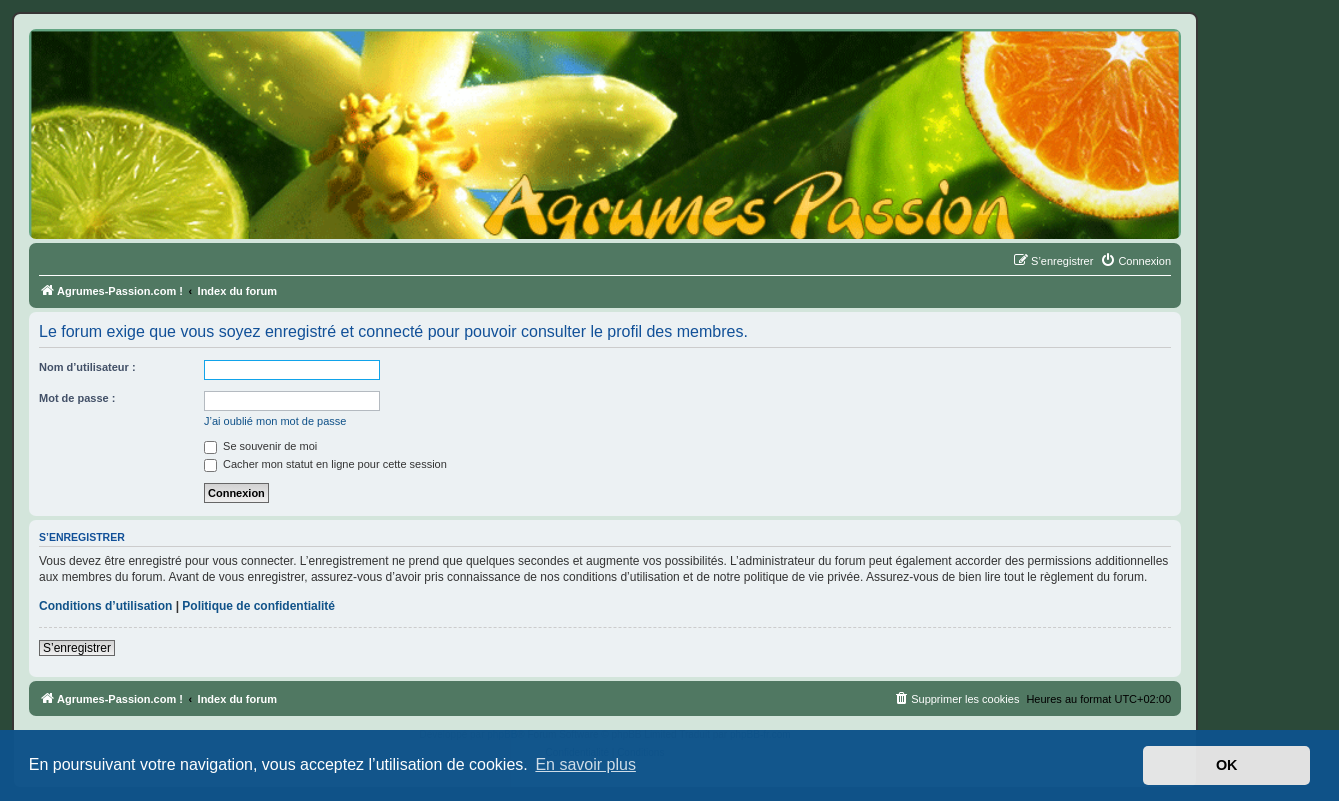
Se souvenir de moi (260, 446)
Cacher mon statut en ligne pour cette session (325, 464)
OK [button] (1227, 765)
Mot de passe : (77, 398)
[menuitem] (1135, 261)
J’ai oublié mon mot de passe (275, 421)
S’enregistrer (77, 648)
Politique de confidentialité (258, 606)
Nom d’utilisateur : (87, 367)
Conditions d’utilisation (105, 606)
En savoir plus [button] (585, 764)
